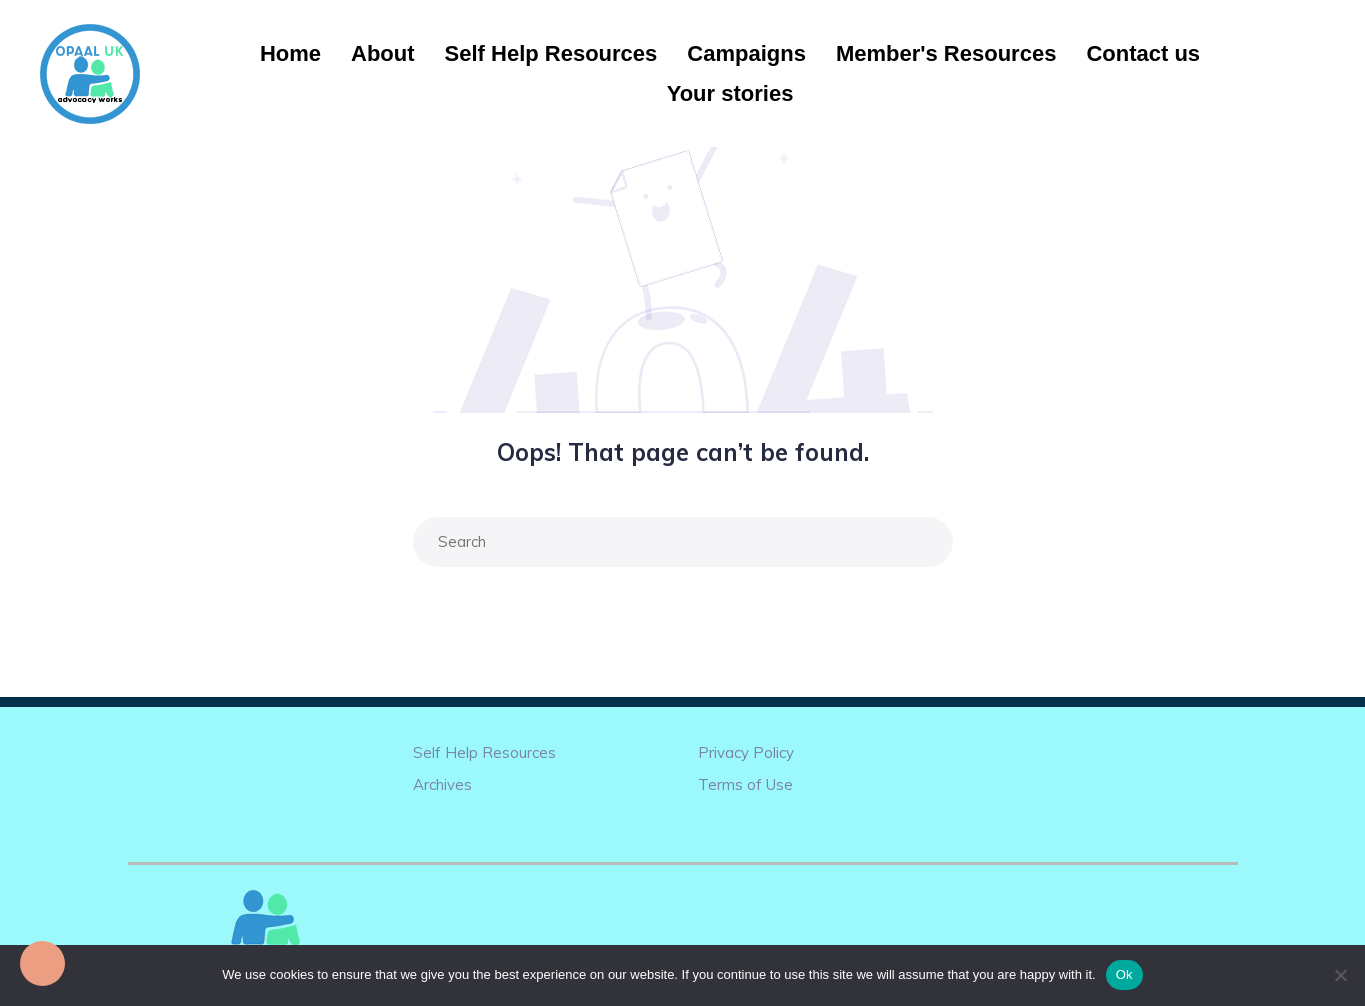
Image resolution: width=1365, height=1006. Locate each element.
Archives (442, 784)
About (383, 53)
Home (290, 53)
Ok (1124, 974)
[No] (1340, 975)
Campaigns (746, 53)
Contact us (1143, 53)
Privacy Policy (746, 752)
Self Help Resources (551, 53)
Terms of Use (745, 784)
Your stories (730, 93)
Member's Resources (946, 53)
